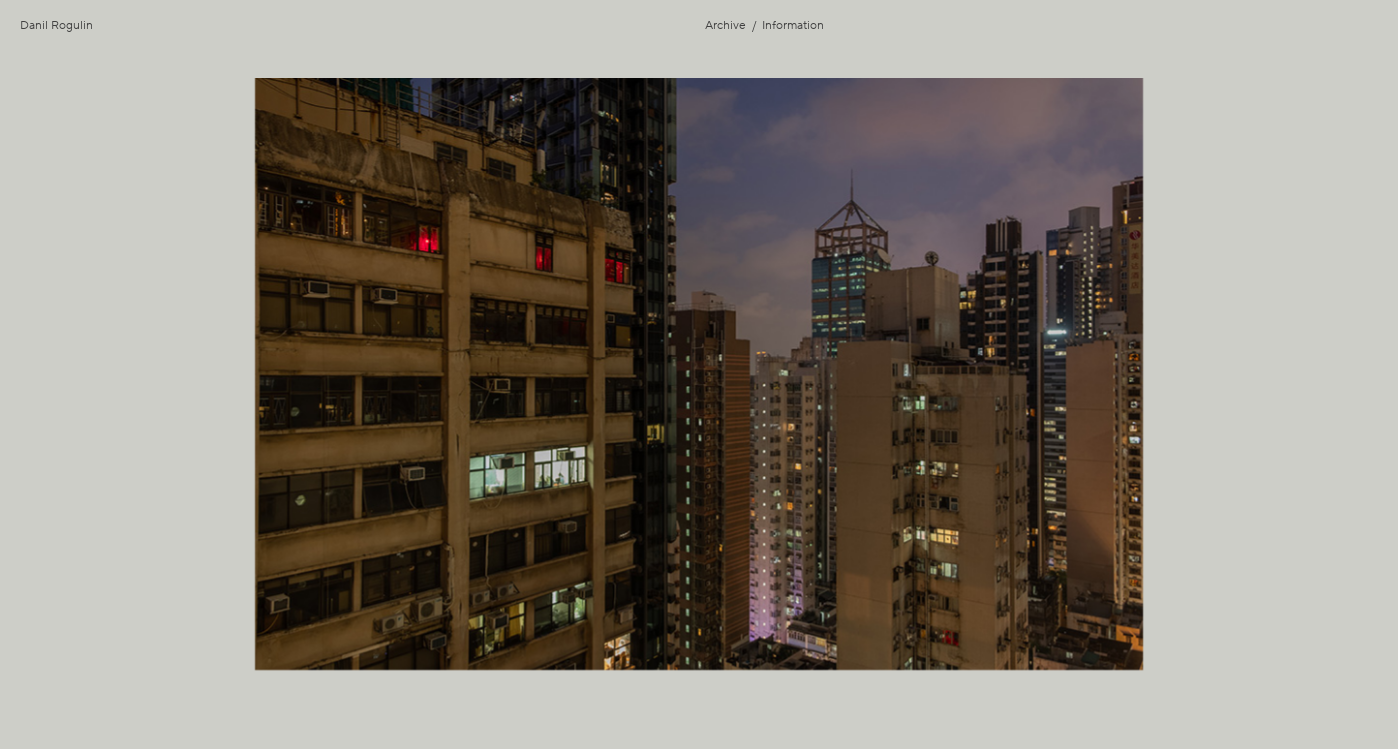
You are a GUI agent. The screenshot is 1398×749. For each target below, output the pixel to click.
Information (793, 25)
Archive (725, 25)
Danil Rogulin (56, 25)
